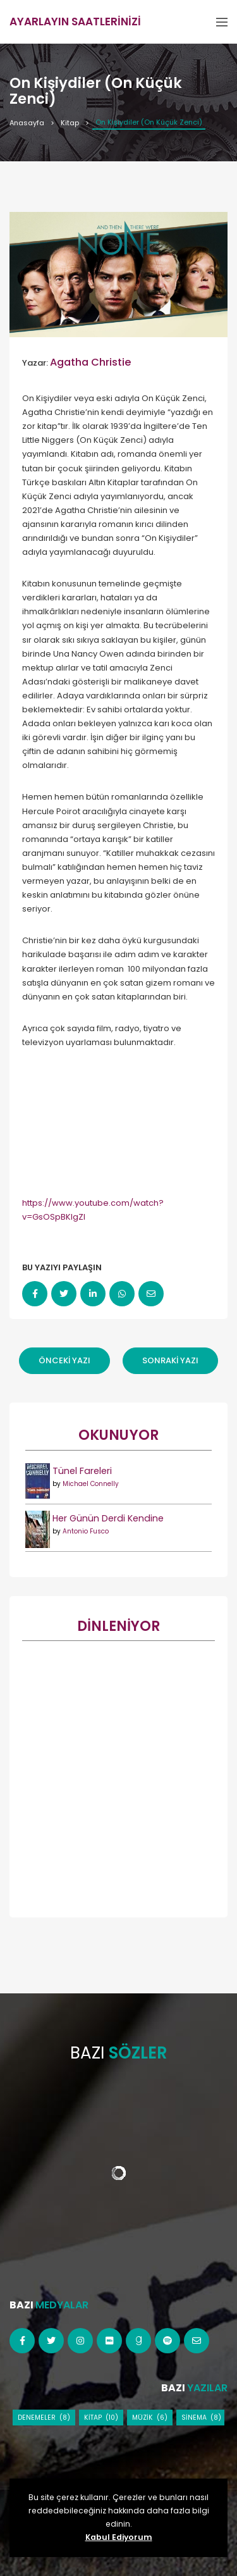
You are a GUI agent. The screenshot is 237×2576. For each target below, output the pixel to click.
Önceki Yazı (64, 1360)
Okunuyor (118, 1435)
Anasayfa (26, 123)
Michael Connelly (91, 1484)
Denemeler (37, 2417)
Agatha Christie (90, 362)
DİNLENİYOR (118, 1626)
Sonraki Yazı (170, 1360)
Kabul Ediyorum (118, 2537)
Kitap (70, 123)
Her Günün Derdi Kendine (108, 1518)
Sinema (194, 2417)
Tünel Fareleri (82, 1470)
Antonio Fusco (86, 1531)
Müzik (142, 2417)
